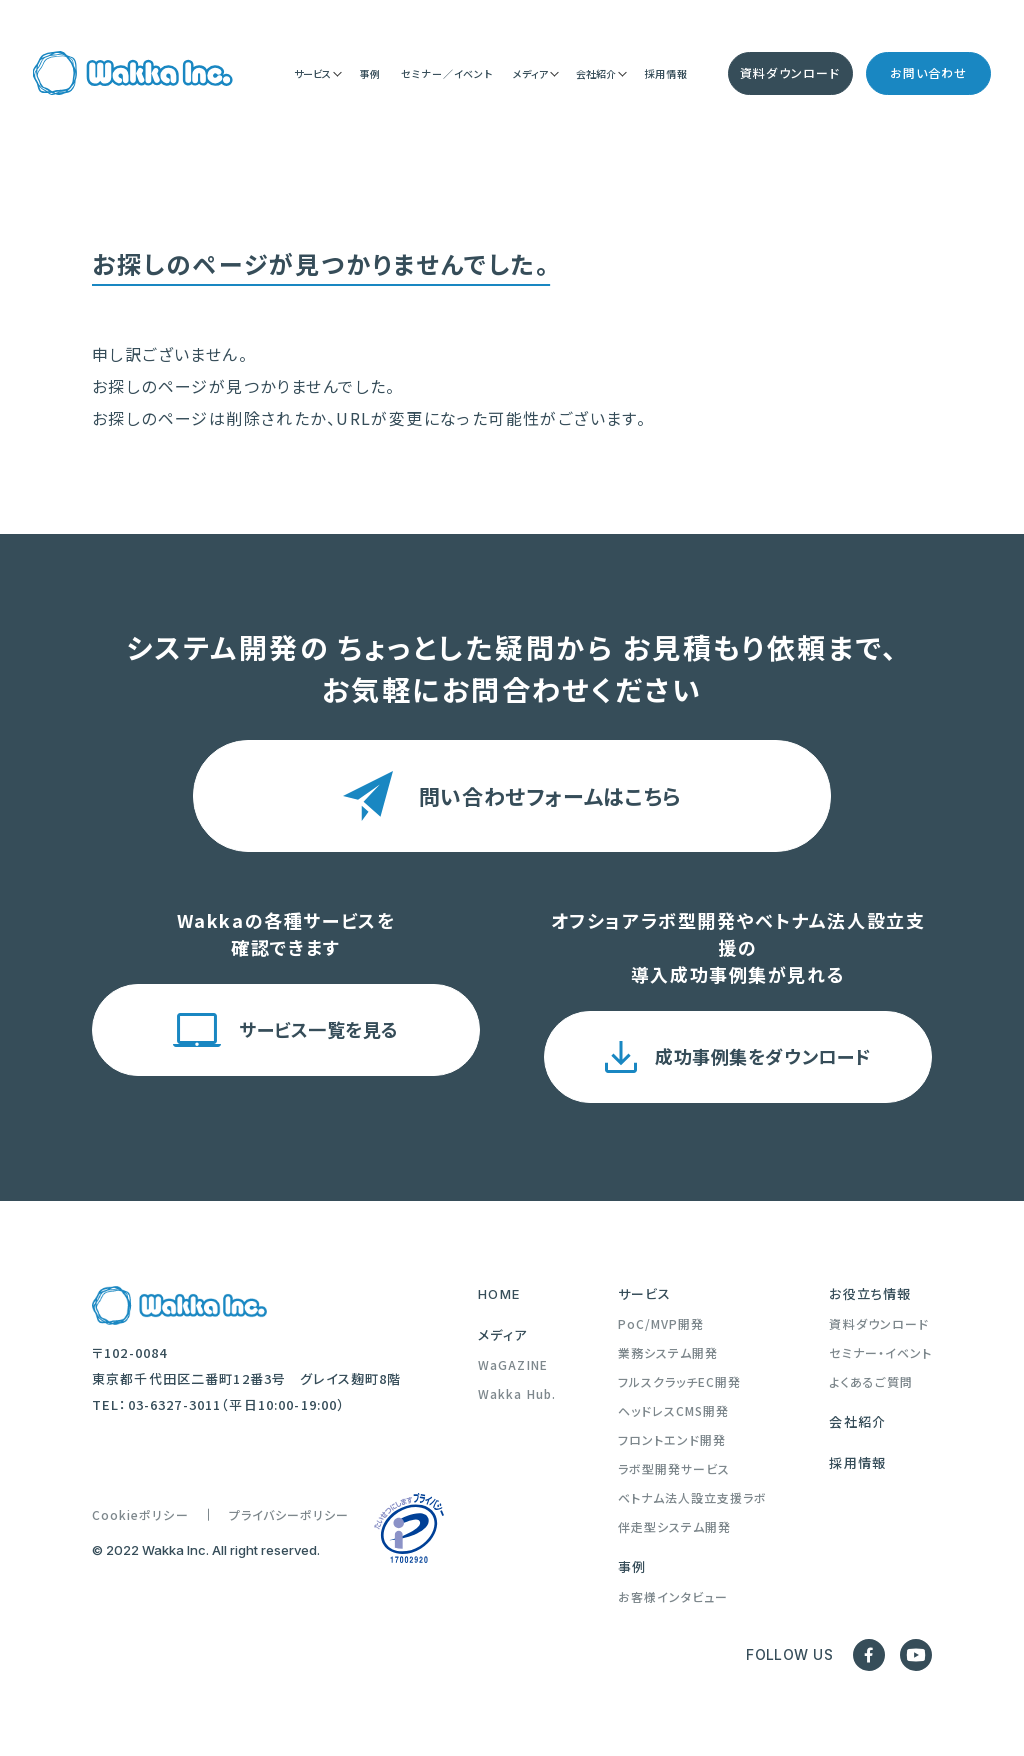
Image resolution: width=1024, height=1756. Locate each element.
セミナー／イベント (447, 74)
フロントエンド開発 (672, 1440)
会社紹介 (857, 1422)
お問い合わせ (928, 74)
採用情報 (666, 74)
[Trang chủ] (133, 75)
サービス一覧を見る (319, 1029)
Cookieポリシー (140, 1515)
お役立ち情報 (870, 1294)
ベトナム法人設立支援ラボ (693, 1498)
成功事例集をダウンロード (762, 1056)
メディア (502, 1335)
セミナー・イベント (880, 1353)
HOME (499, 1294)
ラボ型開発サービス (674, 1469)
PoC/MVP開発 (661, 1324)
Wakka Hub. (517, 1394)
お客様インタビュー (673, 1597)
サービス (645, 1294)
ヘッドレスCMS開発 (674, 1411)
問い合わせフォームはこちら (550, 796)
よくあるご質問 (870, 1382)
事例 (370, 74)
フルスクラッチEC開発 (680, 1382)
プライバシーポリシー (289, 1515)
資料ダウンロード (789, 74)
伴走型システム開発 (675, 1527)
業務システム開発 (668, 1353)
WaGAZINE (512, 1365)
